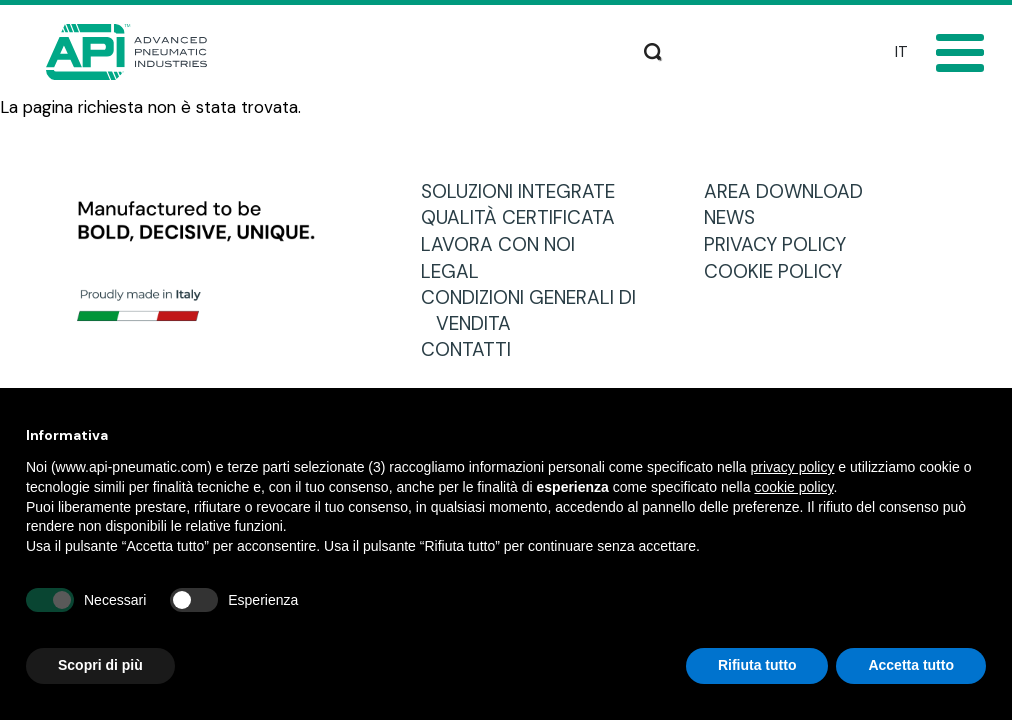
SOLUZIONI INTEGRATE (525, 191)
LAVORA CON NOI (505, 244)
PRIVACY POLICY (782, 244)
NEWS (737, 217)
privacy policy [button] (792, 467)
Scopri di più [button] (100, 665)
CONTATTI (473, 349)
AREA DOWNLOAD (791, 191)
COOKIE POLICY (780, 271)
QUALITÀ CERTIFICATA (525, 217)
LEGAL (457, 271)
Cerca (653, 50)
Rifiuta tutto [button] (757, 665)
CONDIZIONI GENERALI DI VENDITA (536, 310)
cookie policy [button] (793, 487)
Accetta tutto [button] (911, 665)
